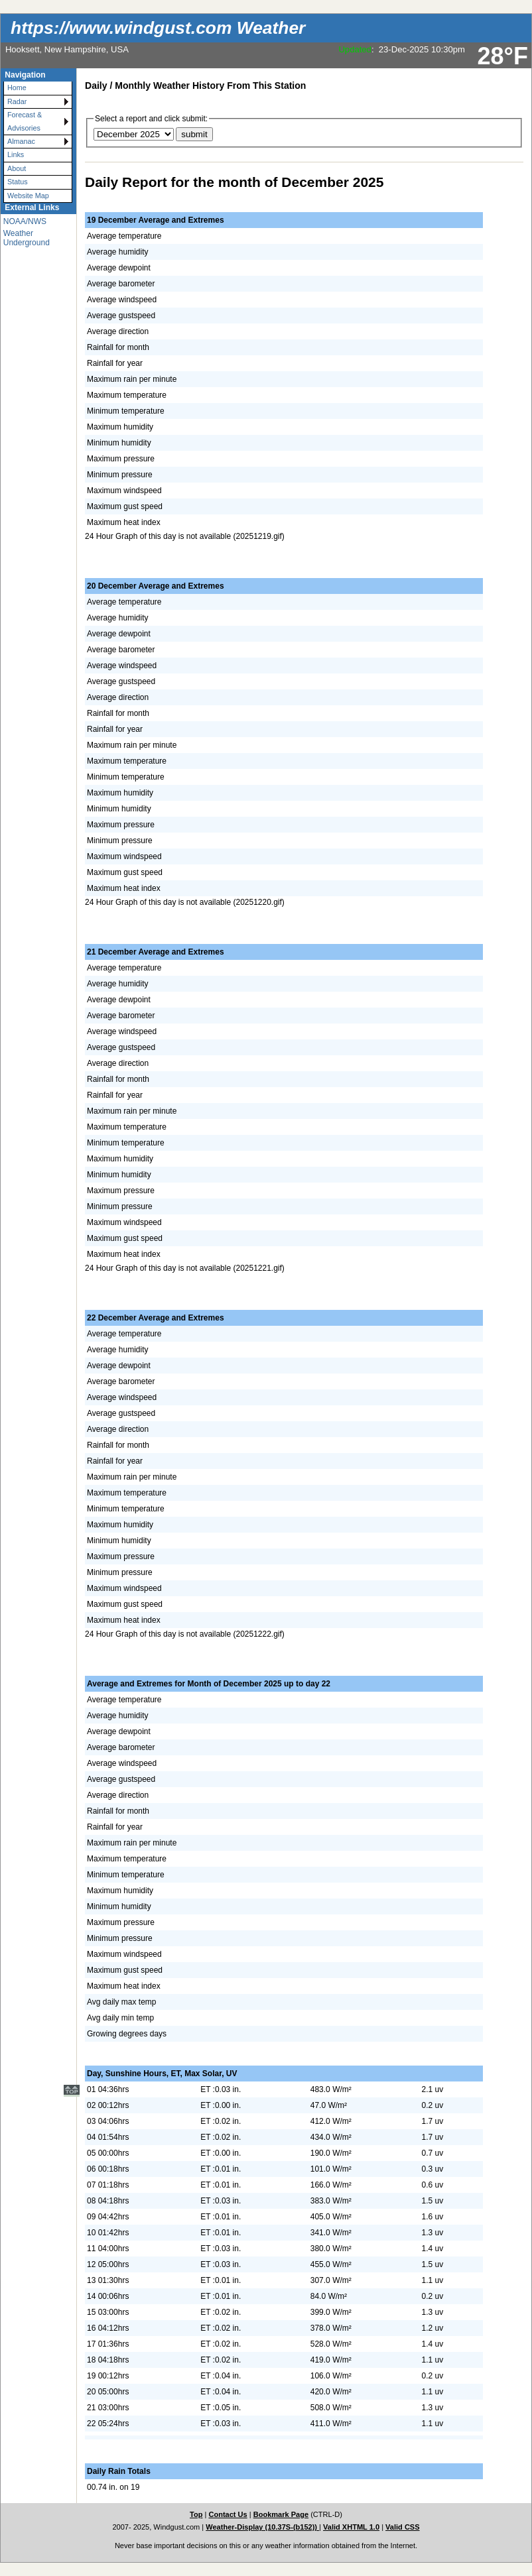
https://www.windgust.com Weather (158, 28)
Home (17, 87)
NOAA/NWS (24, 221)
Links (15, 154)
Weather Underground (26, 238)
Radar (17, 101)
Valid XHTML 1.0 (351, 2527)
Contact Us (227, 2514)
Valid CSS (402, 2527)
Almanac (21, 141)
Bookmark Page (280, 2514)
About (16, 168)
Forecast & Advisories (24, 121)
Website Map (28, 196)
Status (17, 182)
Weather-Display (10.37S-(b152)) (262, 2527)
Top (196, 2514)
